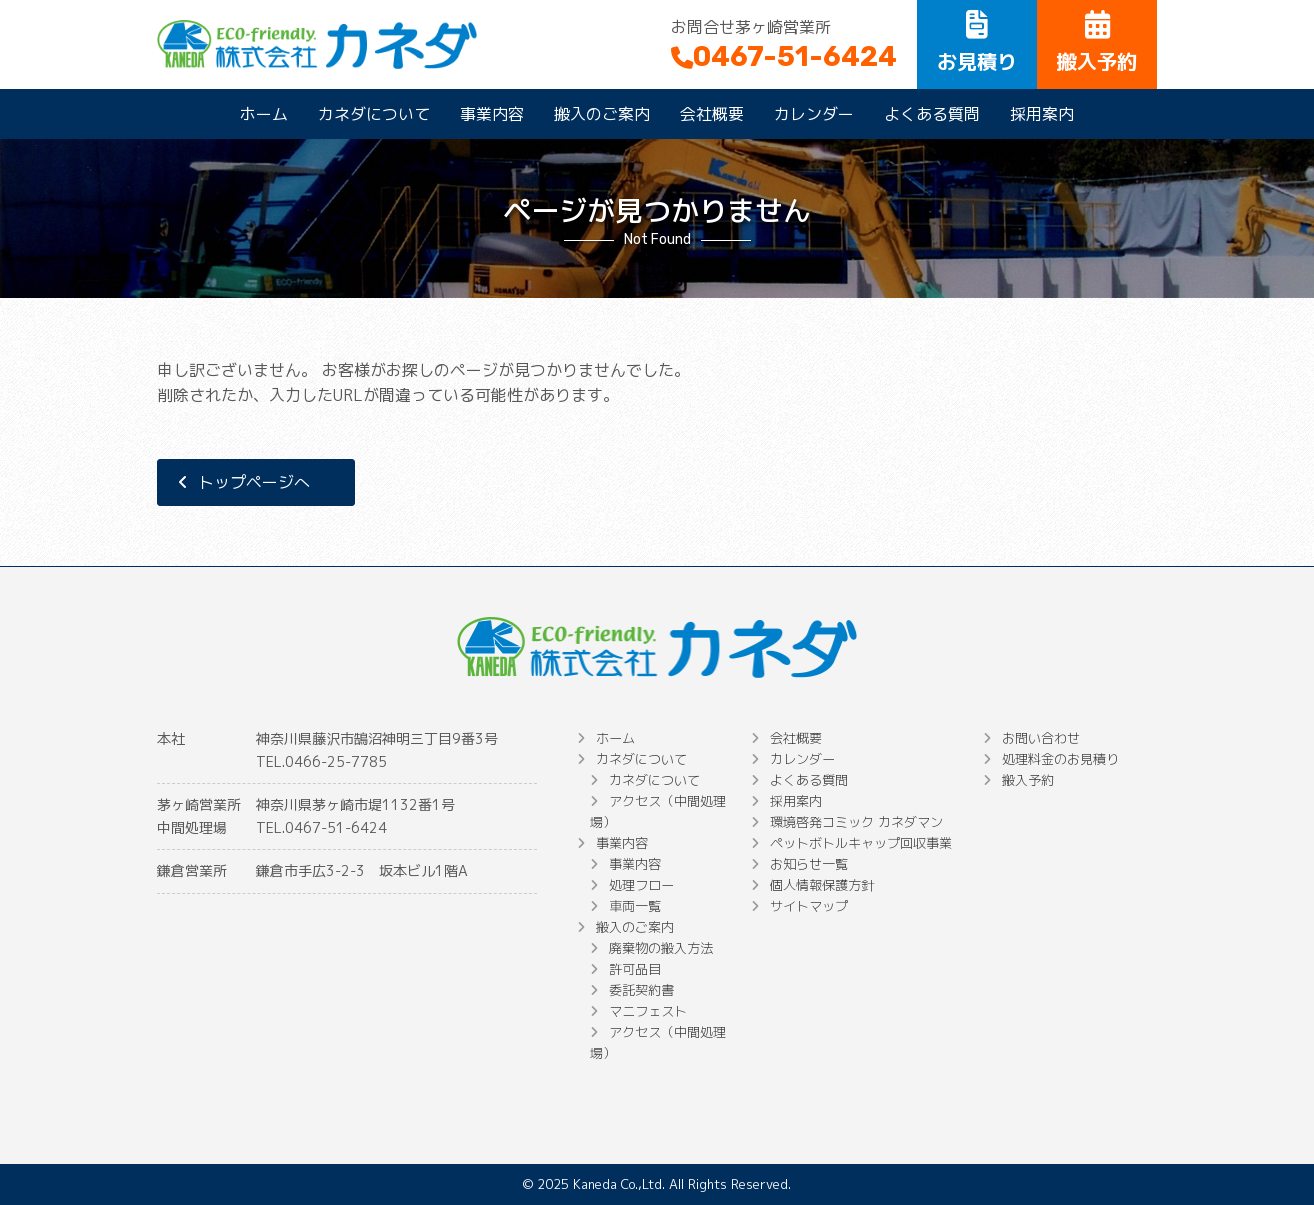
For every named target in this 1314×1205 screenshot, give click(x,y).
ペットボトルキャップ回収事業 (861, 843)
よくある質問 (932, 114)
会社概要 (712, 114)
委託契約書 (641, 990)
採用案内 (1042, 114)
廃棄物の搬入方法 (661, 948)
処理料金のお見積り (1060, 759)
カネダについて (374, 114)
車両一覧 (635, 906)
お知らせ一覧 (809, 864)
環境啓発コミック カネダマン (856, 822)
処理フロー (641, 885)
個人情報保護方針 (822, 885)
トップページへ (254, 482)
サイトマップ (809, 906)
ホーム (264, 114)
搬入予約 (1028, 780)
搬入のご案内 (602, 114)
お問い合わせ (1041, 738)
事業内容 (492, 114)
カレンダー (814, 114)
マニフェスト (648, 1011)
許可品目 (635, 969)
